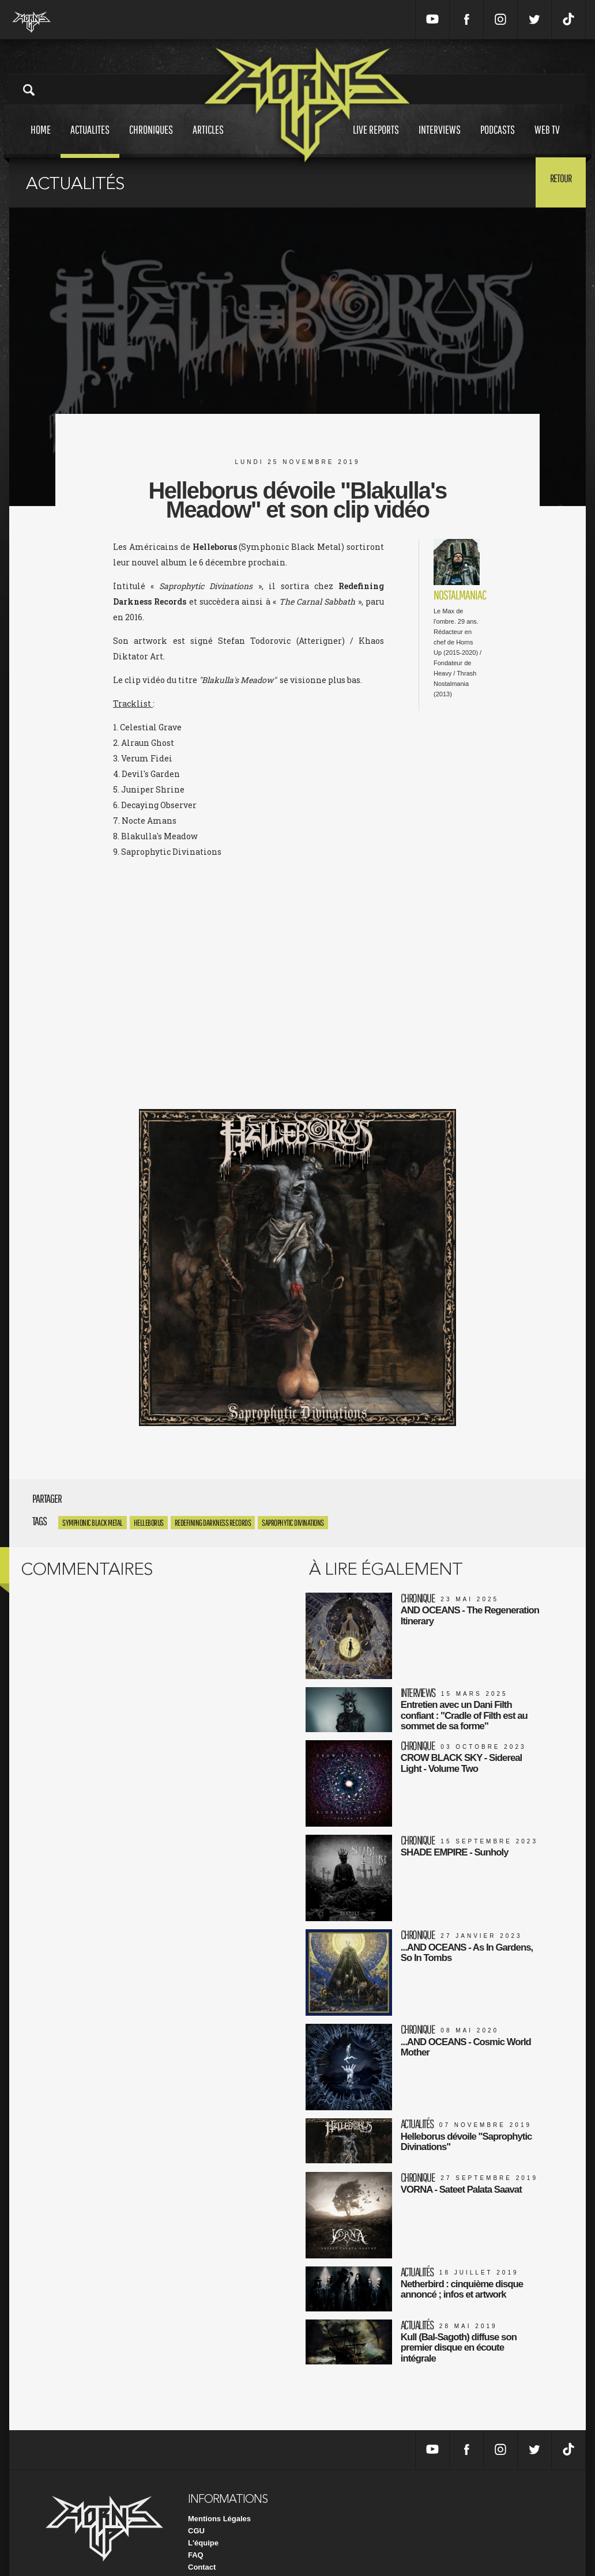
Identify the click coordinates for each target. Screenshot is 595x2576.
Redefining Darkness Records (213, 1523)
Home (41, 140)
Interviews (439, 140)
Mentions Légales (219, 2498)
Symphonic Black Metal (92, 1523)
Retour (557, 181)
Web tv (547, 140)
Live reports (376, 140)
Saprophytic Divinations (293, 1523)
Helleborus (149, 1523)
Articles (208, 140)
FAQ (196, 2534)
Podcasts (497, 140)
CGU (196, 2510)
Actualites (90, 140)
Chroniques (151, 140)
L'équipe (203, 2522)
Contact (202, 2547)
